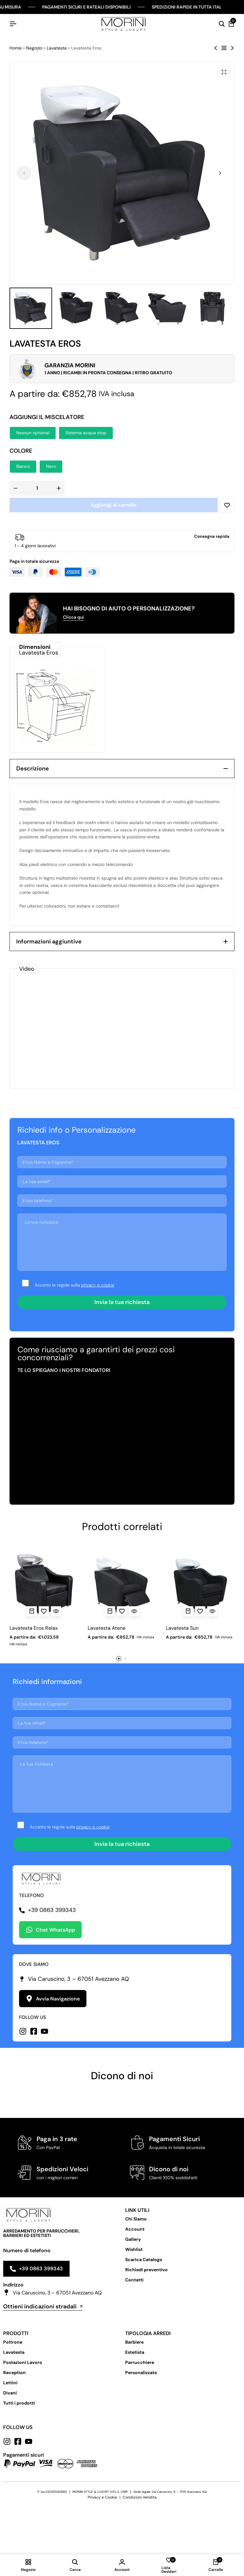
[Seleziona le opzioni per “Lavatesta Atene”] (110, 1611)
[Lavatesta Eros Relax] (44, 1585)
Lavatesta (57, 48)
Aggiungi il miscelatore (47, 417)
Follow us (18, 2427)
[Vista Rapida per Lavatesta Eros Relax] (56, 1611)
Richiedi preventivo (146, 2270)
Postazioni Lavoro (22, 2362)
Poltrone (12, 2342)
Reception (14, 2372)
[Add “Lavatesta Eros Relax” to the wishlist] (44, 1611)
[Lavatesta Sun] (200, 1585)
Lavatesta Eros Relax (34, 1628)
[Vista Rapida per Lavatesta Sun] (212, 1611)
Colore (21, 451)
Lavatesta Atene (106, 1628)
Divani (10, 2393)
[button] (220, 173)
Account (135, 2229)
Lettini (10, 2383)
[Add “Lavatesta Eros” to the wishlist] (227, 505)
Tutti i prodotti (19, 2403)
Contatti (134, 2280)
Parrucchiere (139, 2362)
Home (16, 48)
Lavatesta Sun (182, 1628)
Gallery (133, 2239)
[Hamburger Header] (13, 24)
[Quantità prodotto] (37, 488)
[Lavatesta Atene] (122, 1585)
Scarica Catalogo (143, 2259)
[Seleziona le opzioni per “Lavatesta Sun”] (188, 1611)
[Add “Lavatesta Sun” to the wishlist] (200, 1611)
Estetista (134, 2352)
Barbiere (134, 2342)
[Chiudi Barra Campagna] (232, 7)
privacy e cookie (97, 1285)
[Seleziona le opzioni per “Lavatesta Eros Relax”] (32, 1611)
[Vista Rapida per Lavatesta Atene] (134, 1611)
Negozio (34, 48)
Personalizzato (141, 2372)
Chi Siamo (136, 2219)
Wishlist (134, 2249)
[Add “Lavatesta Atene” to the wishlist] (122, 1611)
